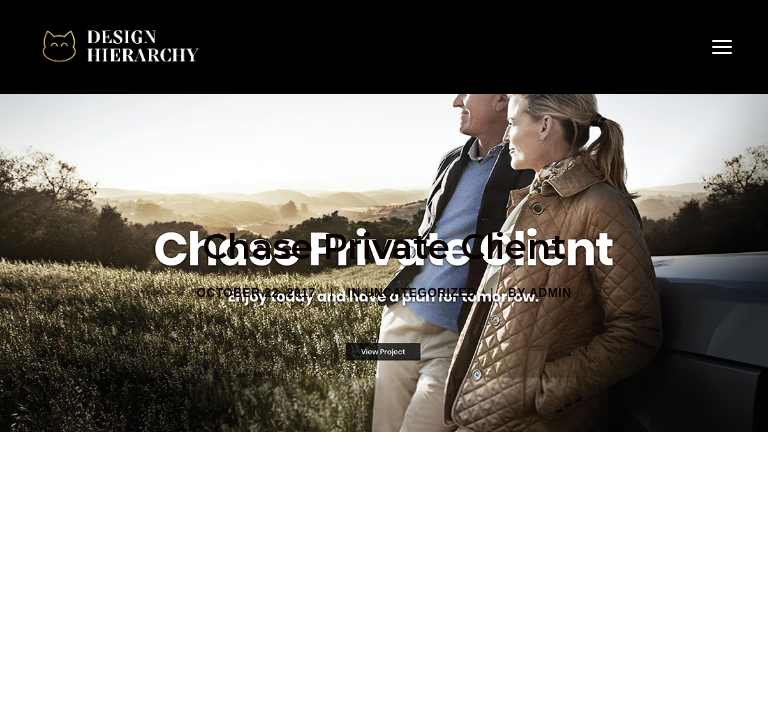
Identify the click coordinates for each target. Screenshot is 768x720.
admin (550, 293)
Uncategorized (421, 293)
